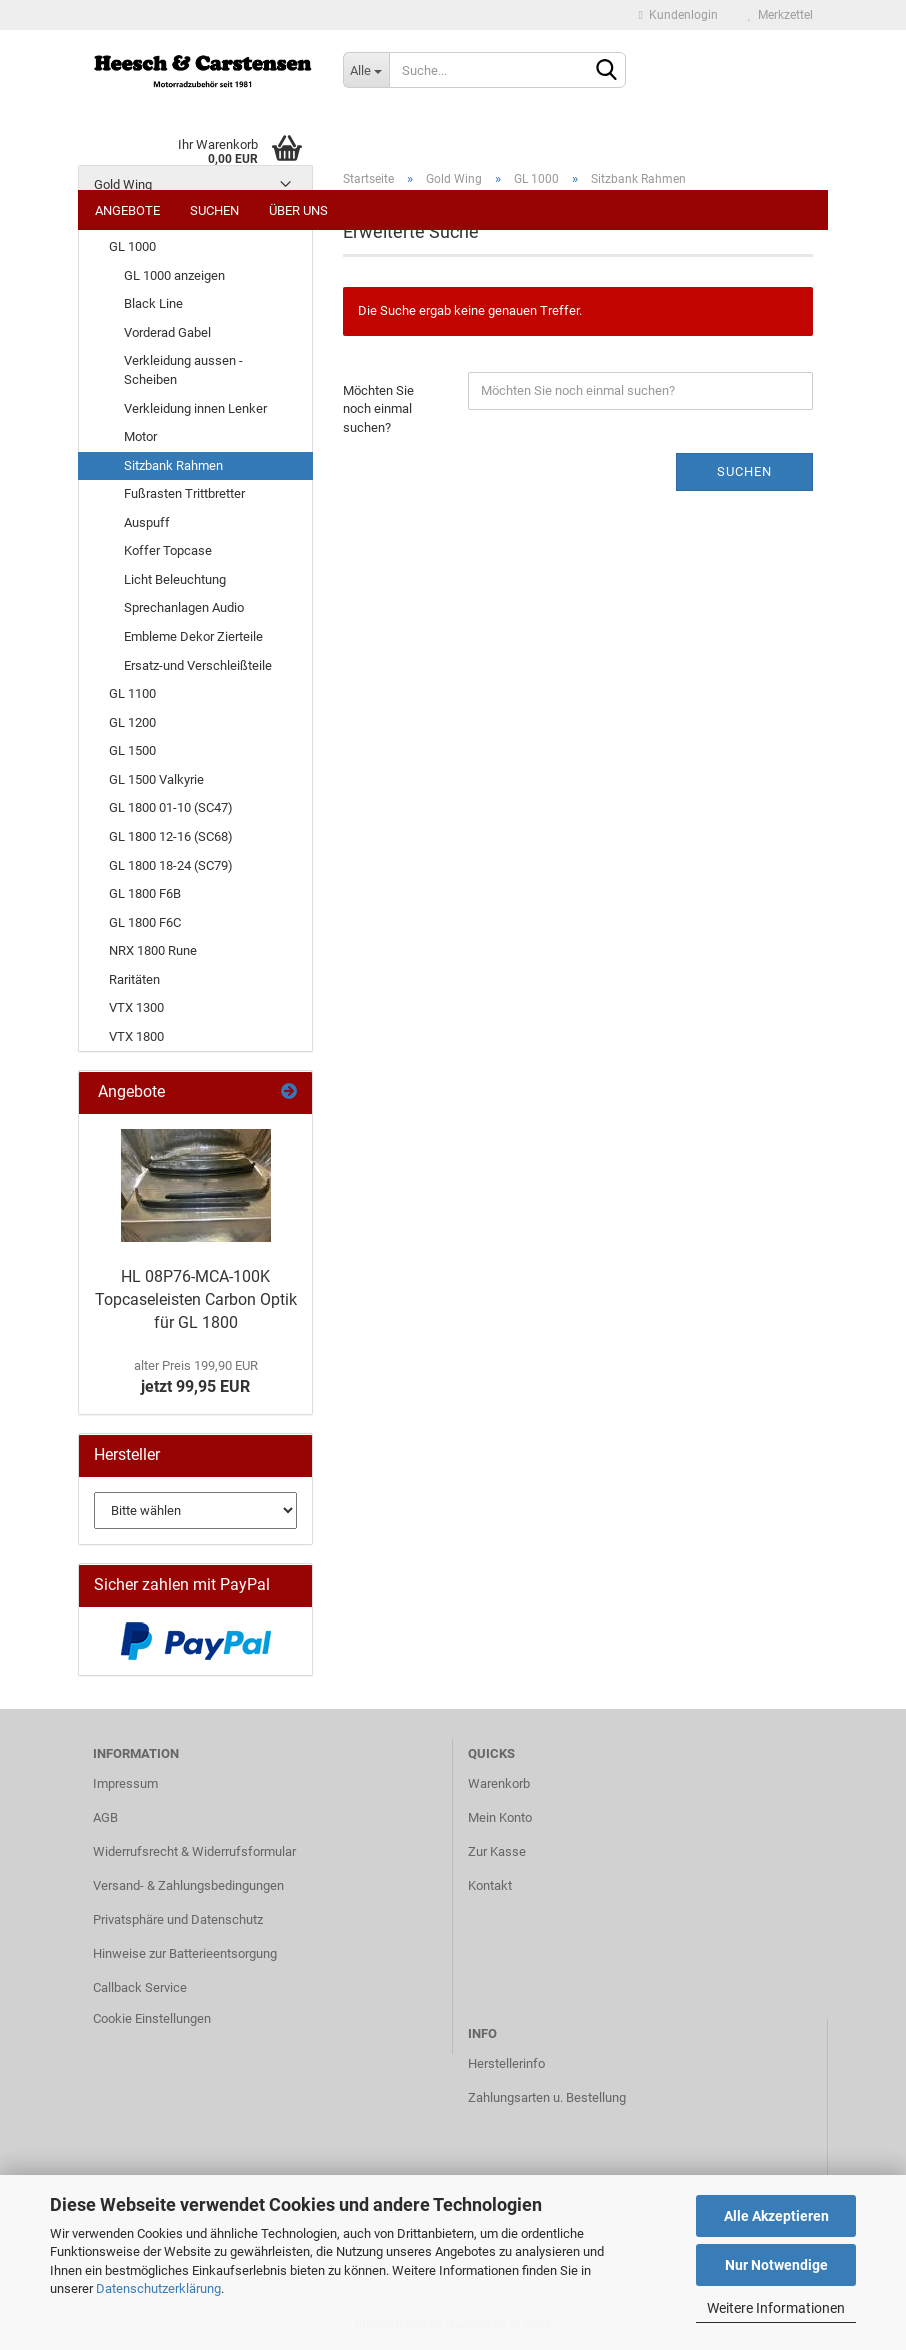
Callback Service (140, 1987)
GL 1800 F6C (145, 922)
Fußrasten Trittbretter (184, 493)
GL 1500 (132, 750)
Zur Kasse (497, 1851)
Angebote (127, 210)
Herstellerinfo (506, 2063)
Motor (140, 436)
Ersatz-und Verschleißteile (198, 665)
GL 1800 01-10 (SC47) (171, 807)
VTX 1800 (136, 1036)
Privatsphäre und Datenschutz (178, 1919)
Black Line (153, 303)
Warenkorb (499, 1783)
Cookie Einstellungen (152, 2018)
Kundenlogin (678, 15)
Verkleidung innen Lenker (195, 408)
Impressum (125, 1783)
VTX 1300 (136, 1007)
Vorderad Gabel (167, 332)
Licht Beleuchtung (175, 579)
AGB (105, 1817)
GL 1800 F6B (145, 893)
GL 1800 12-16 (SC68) (171, 836)
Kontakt (490, 1885)
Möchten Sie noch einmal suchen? (378, 409)
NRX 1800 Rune (153, 950)
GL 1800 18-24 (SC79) (171, 865)
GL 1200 (132, 722)
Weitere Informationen (776, 2308)
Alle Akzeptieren (776, 2216)
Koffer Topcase (168, 550)
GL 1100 (132, 693)
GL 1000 (132, 246)
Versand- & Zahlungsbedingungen (188, 1885)
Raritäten (134, 979)
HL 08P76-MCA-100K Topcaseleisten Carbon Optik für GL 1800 (196, 1299)
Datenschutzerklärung (158, 2288)
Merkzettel (780, 15)
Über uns (298, 210)
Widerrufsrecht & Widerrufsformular (194, 1851)
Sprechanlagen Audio (184, 607)
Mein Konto (500, 1817)
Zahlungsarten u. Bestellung (547, 2097)
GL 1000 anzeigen (174, 275)
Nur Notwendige (776, 2265)
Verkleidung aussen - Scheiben (183, 370)
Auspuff (147, 522)
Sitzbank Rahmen (173, 465)
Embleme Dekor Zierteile (193, 636)
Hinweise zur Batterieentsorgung (185, 1953)
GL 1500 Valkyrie (156, 779)
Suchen (214, 210)
